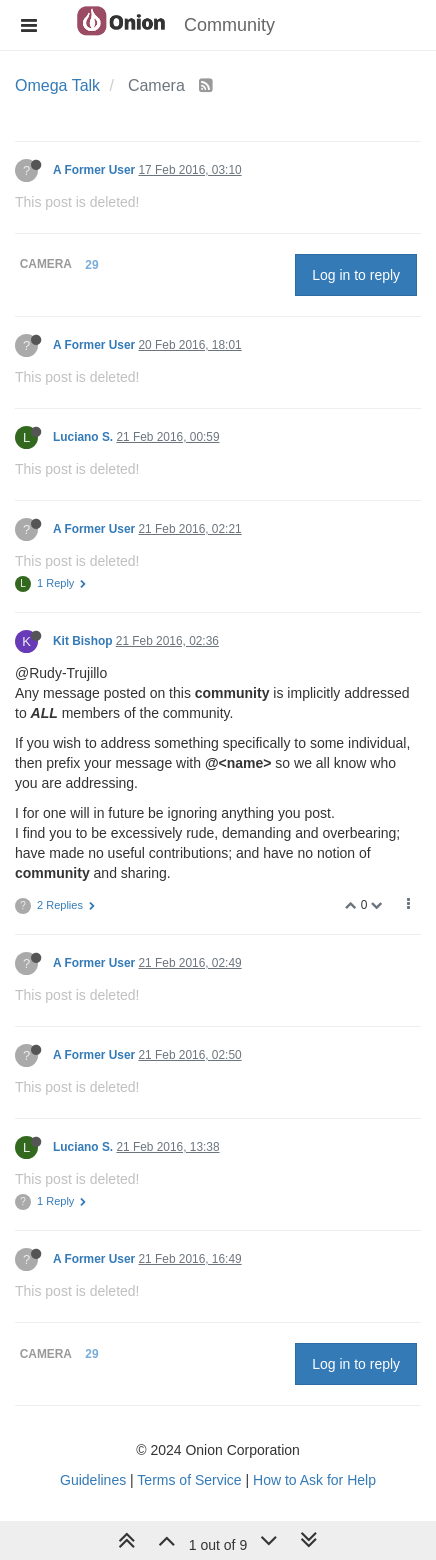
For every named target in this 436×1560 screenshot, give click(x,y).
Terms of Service (189, 1480)
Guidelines (93, 1480)
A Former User (94, 170)
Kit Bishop (82, 641)
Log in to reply (356, 275)
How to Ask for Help (314, 1480)
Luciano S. (83, 437)
